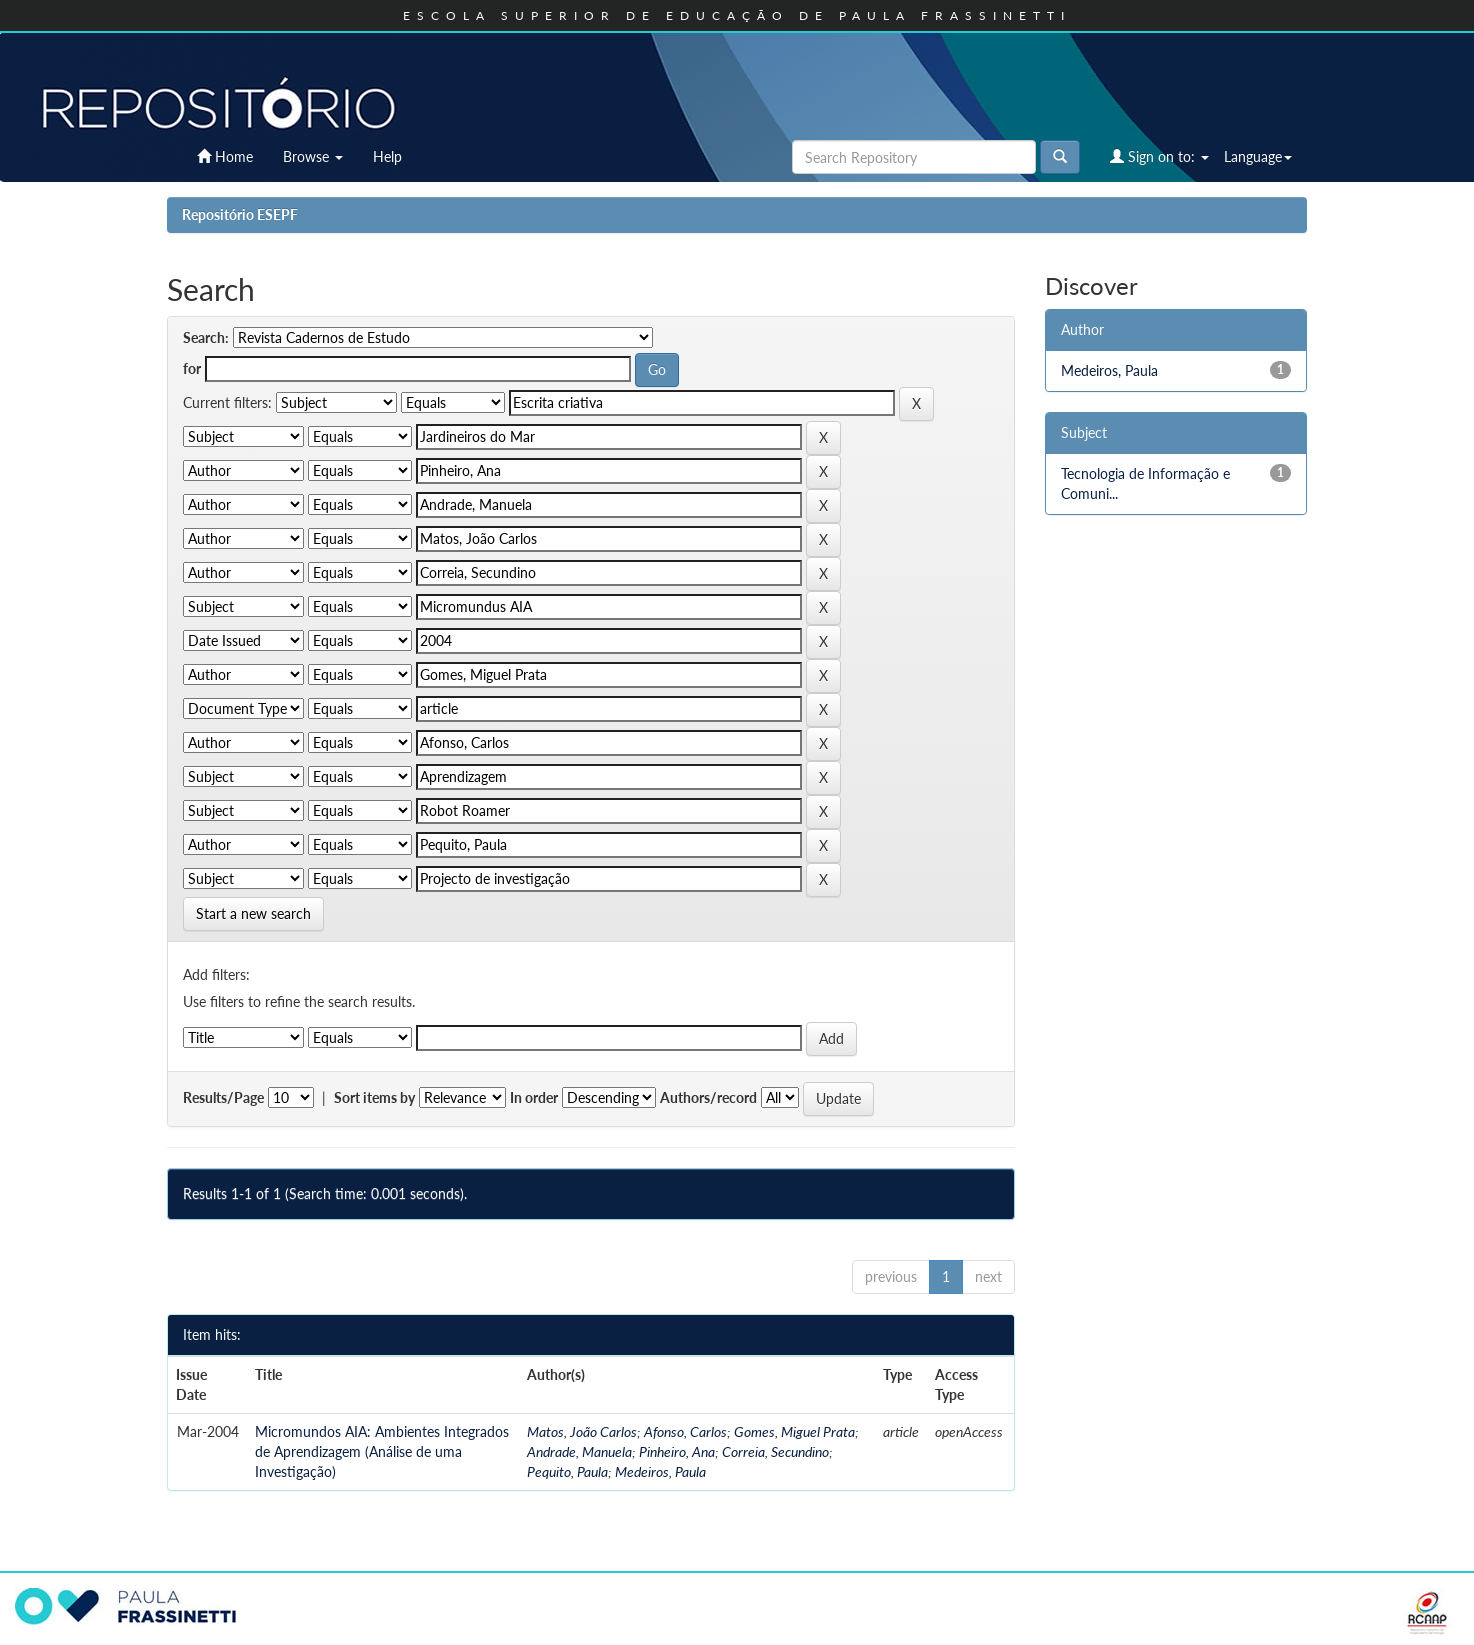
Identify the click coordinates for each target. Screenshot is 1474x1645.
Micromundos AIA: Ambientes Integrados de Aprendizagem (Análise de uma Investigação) (382, 1451)
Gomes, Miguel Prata (794, 1431)
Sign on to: (1159, 156)
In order (534, 1097)
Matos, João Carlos (582, 1431)
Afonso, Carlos (685, 1431)
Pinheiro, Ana (677, 1451)
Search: (206, 337)
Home (225, 156)
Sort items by (374, 1097)
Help (387, 156)
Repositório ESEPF (240, 214)
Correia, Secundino (775, 1451)
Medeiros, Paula (660, 1471)
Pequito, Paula (567, 1471)
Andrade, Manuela (579, 1451)
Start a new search (253, 913)
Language (1258, 156)
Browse (313, 156)
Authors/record (708, 1097)
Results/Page (223, 1097)
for (192, 368)
